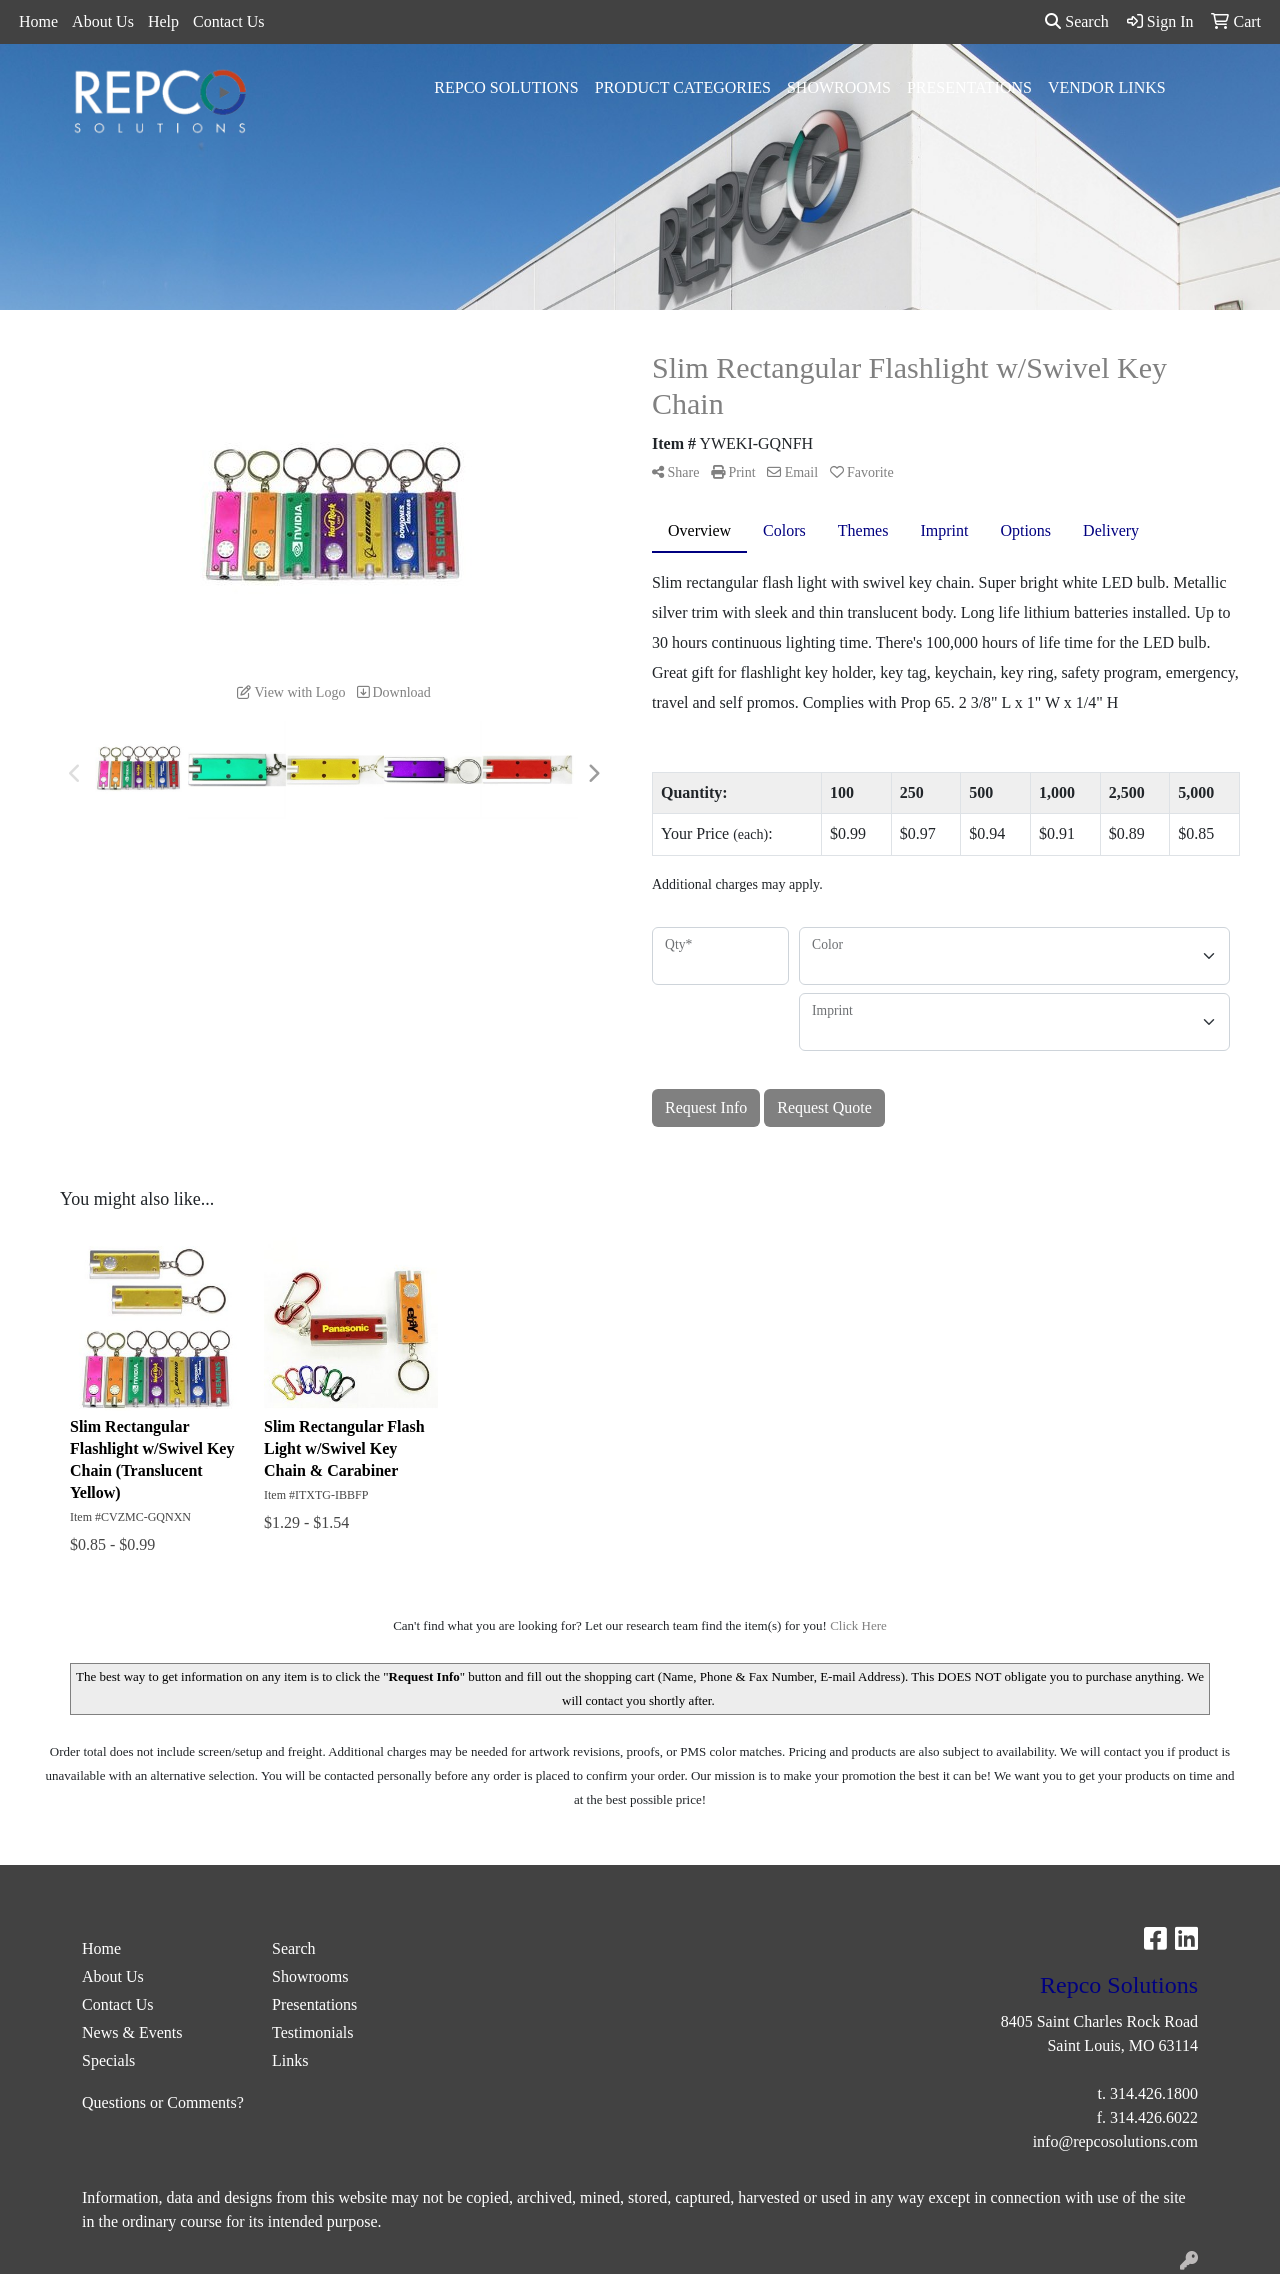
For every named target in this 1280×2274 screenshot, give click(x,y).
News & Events (132, 2032)
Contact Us (229, 21)
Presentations (969, 87)
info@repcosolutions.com (1115, 2141)
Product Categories (683, 87)
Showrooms (839, 87)
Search (1077, 21)
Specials (108, 2060)
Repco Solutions (506, 87)
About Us (103, 21)
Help (163, 21)
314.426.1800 (1154, 2093)
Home (38, 21)
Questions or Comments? (163, 2102)
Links (290, 2060)
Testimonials (313, 2032)
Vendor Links (1107, 87)
